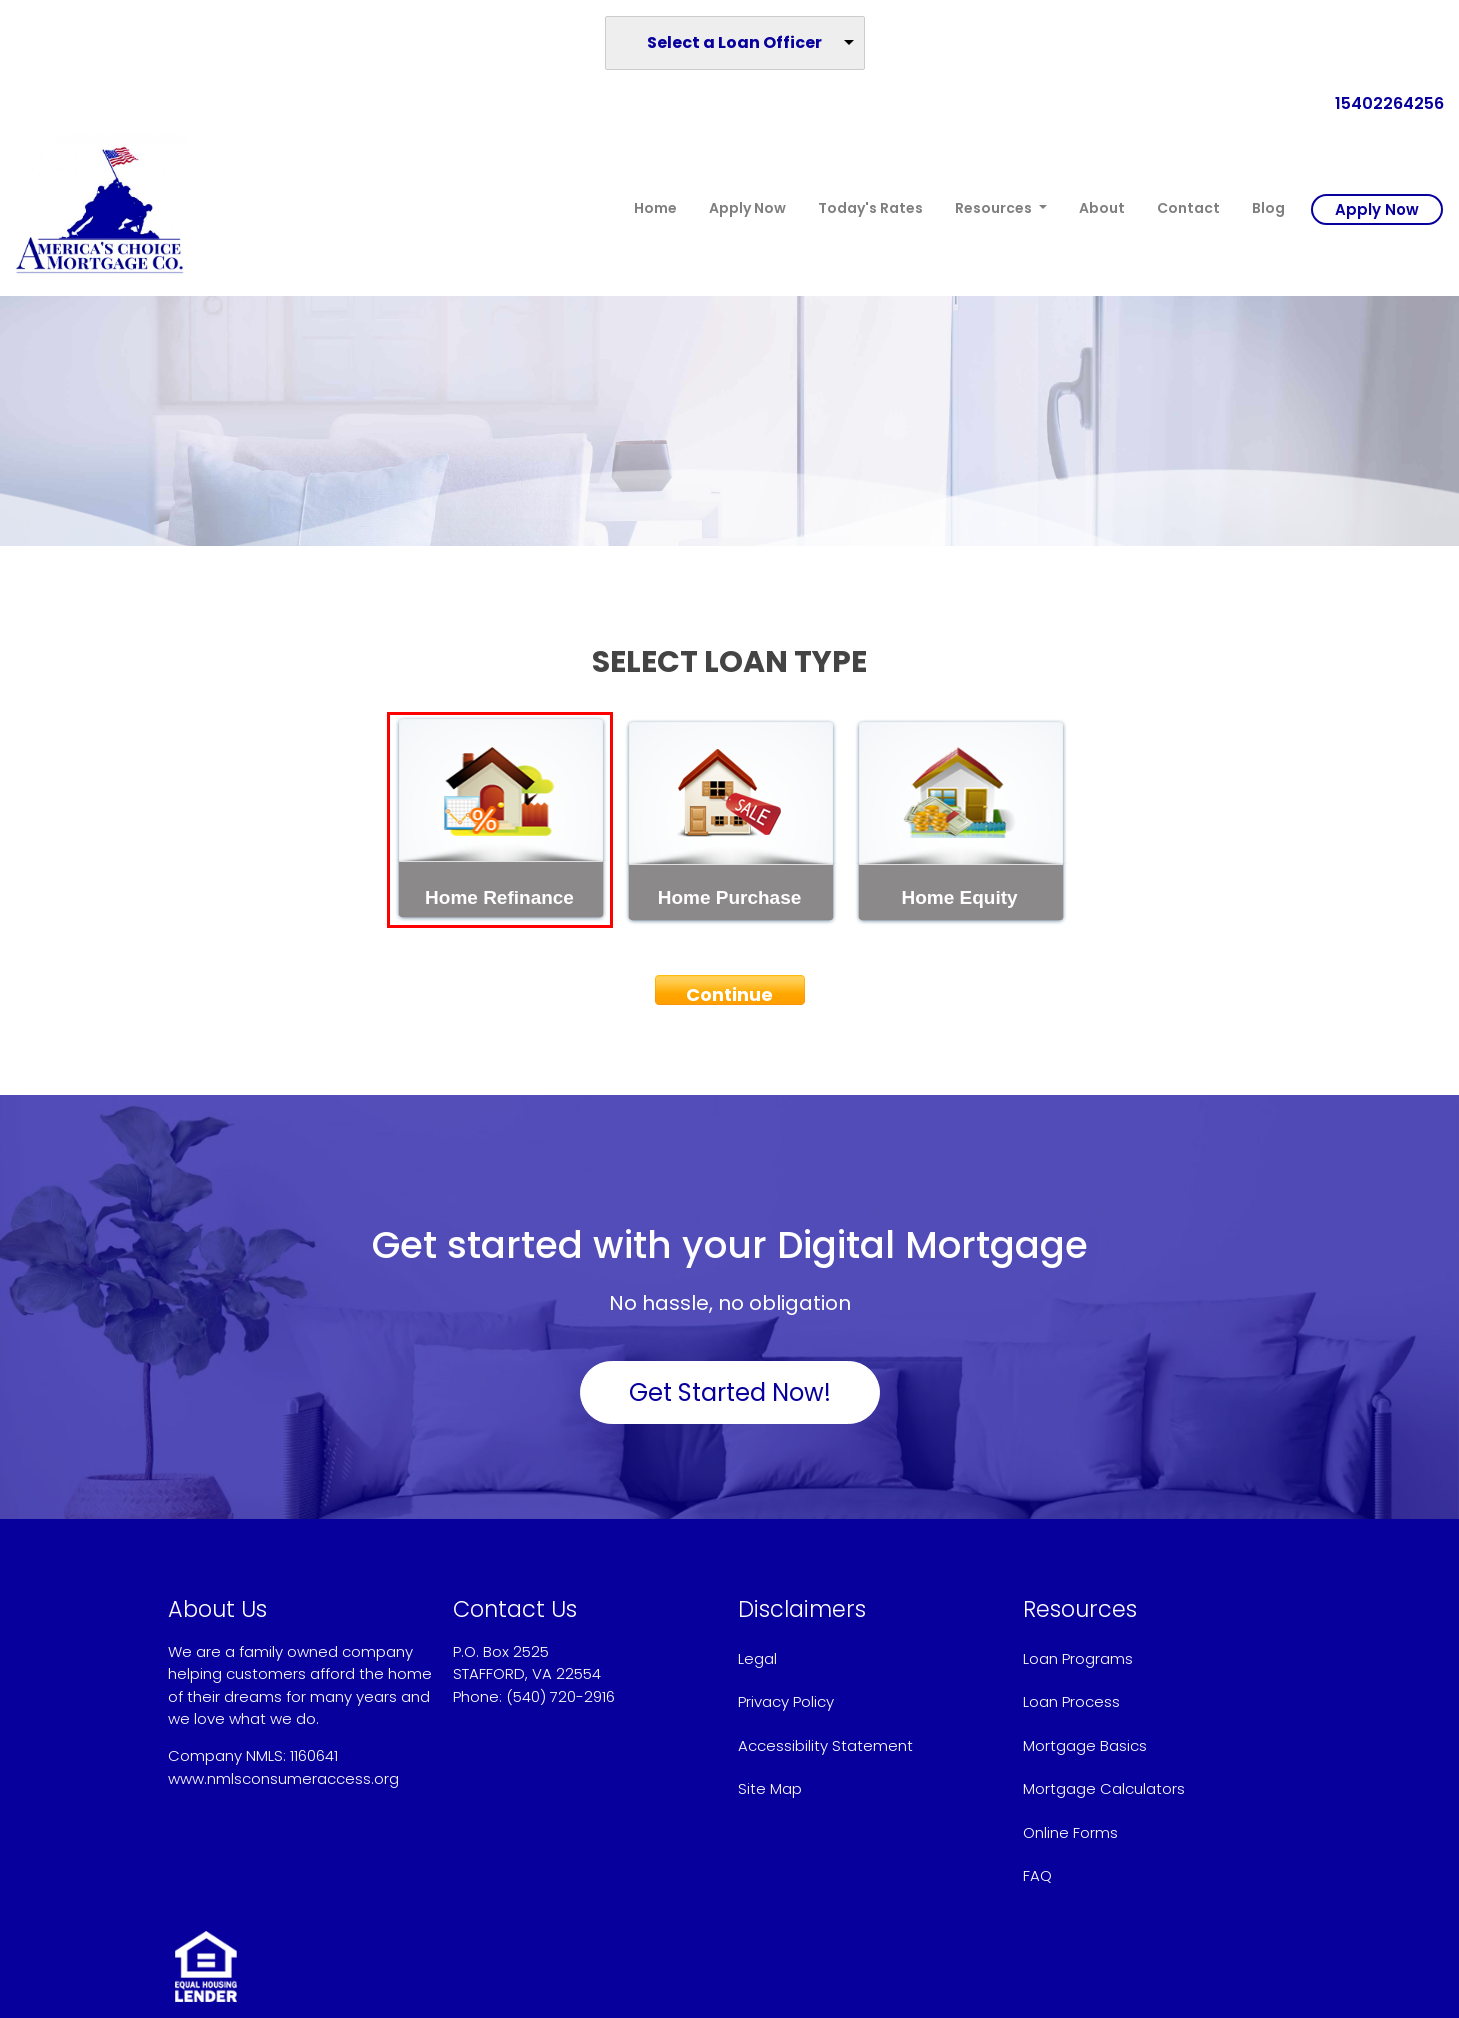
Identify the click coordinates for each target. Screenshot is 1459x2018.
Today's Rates (870, 208)
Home (655, 208)
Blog (1268, 208)
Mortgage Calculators (1104, 1788)
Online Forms (1070, 1832)
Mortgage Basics (1085, 1745)
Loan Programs (1078, 1658)
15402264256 (1381, 103)
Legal (757, 1658)
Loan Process (1071, 1701)
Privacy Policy (786, 1701)
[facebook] (176, 1820)
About (1102, 208)
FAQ (1037, 1875)
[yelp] (198, 1820)
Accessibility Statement (825, 1745)
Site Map (770, 1788)
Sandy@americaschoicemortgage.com (600, 1718)
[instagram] (222, 1820)
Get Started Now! (730, 1392)
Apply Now (747, 208)
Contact (1188, 208)
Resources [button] (995, 208)
